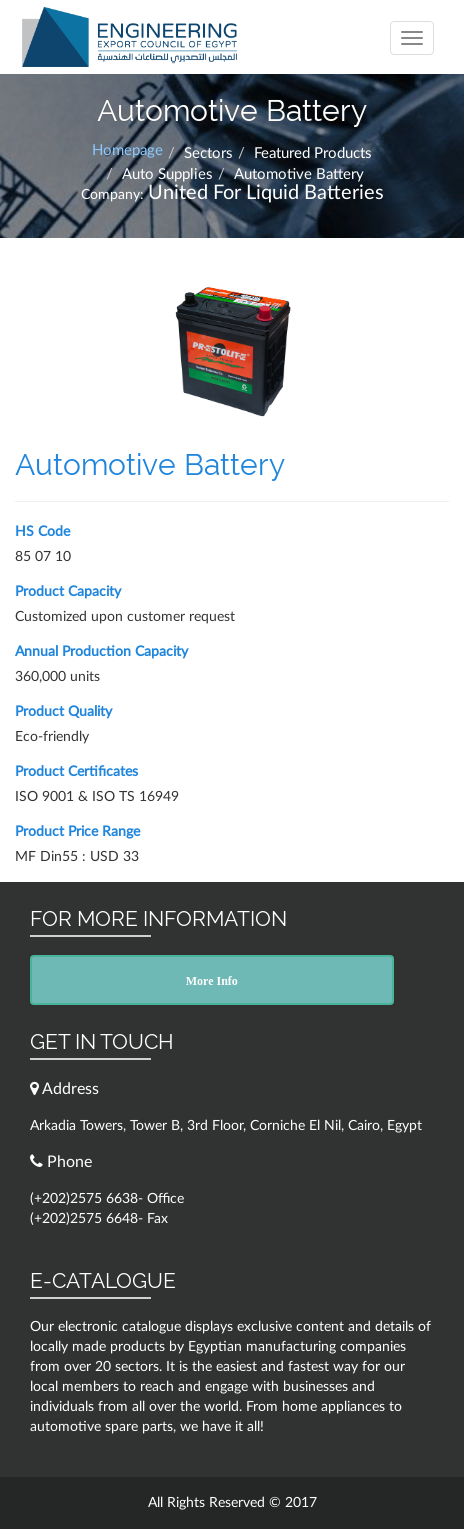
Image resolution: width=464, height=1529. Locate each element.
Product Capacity (68, 592)
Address (64, 1088)
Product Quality (63, 712)
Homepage (127, 150)
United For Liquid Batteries (266, 193)
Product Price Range (77, 832)
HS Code (42, 532)
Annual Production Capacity (101, 652)
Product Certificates (76, 772)
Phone (61, 1161)
